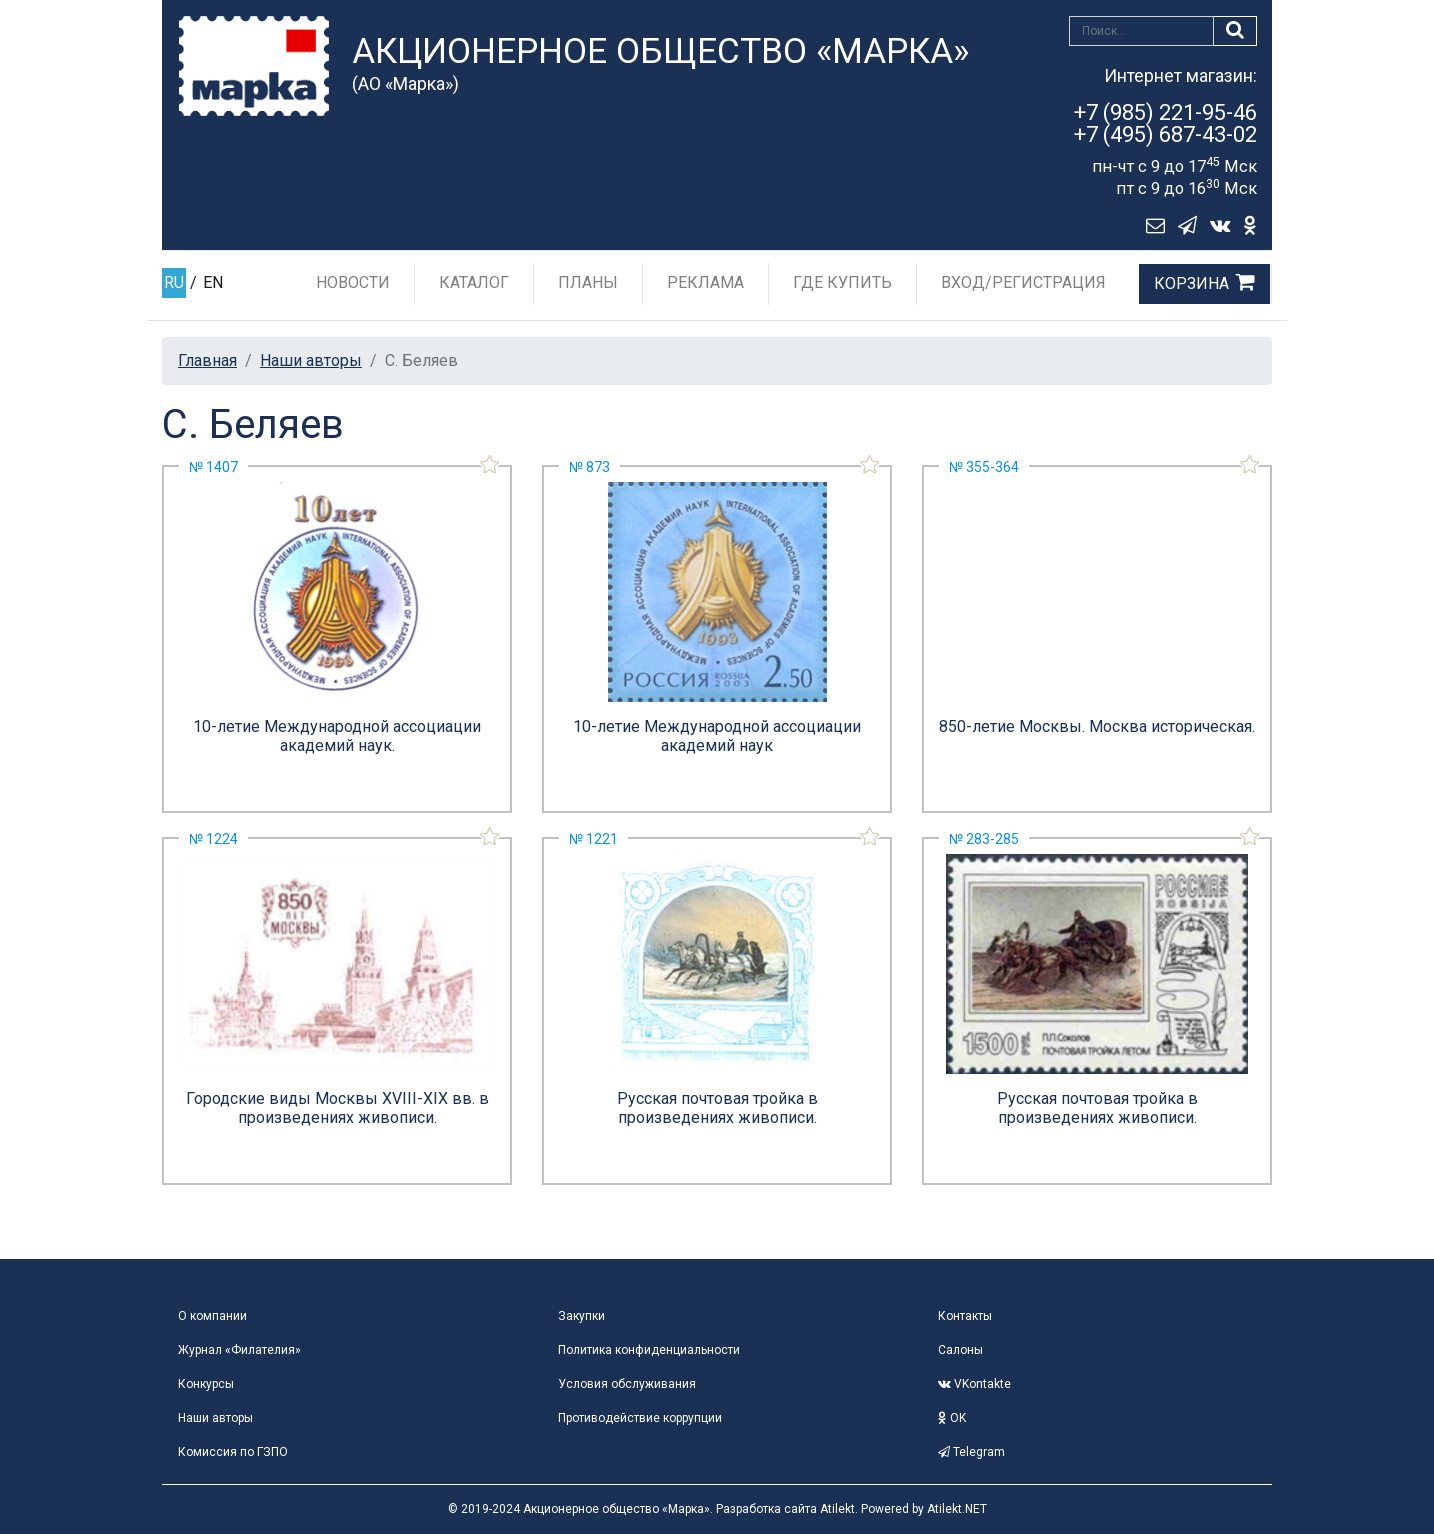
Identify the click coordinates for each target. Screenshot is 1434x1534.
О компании (212, 1316)
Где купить (842, 282)
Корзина (1191, 283)
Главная (207, 360)
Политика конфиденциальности (649, 1350)
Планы (588, 282)
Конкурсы (206, 1384)
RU (174, 282)
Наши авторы (311, 360)
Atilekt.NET (957, 1509)
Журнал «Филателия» (239, 1350)
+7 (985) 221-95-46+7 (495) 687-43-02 (1165, 123)
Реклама (705, 282)
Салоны (960, 1350)
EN (213, 282)
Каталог (474, 282)
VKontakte (974, 1384)
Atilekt (837, 1509)
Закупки (581, 1316)
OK (952, 1418)
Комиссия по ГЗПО (233, 1452)
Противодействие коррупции (640, 1418)
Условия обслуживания (627, 1384)
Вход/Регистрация (1023, 282)
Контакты (965, 1316)
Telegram (971, 1452)
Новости (353, 282)
